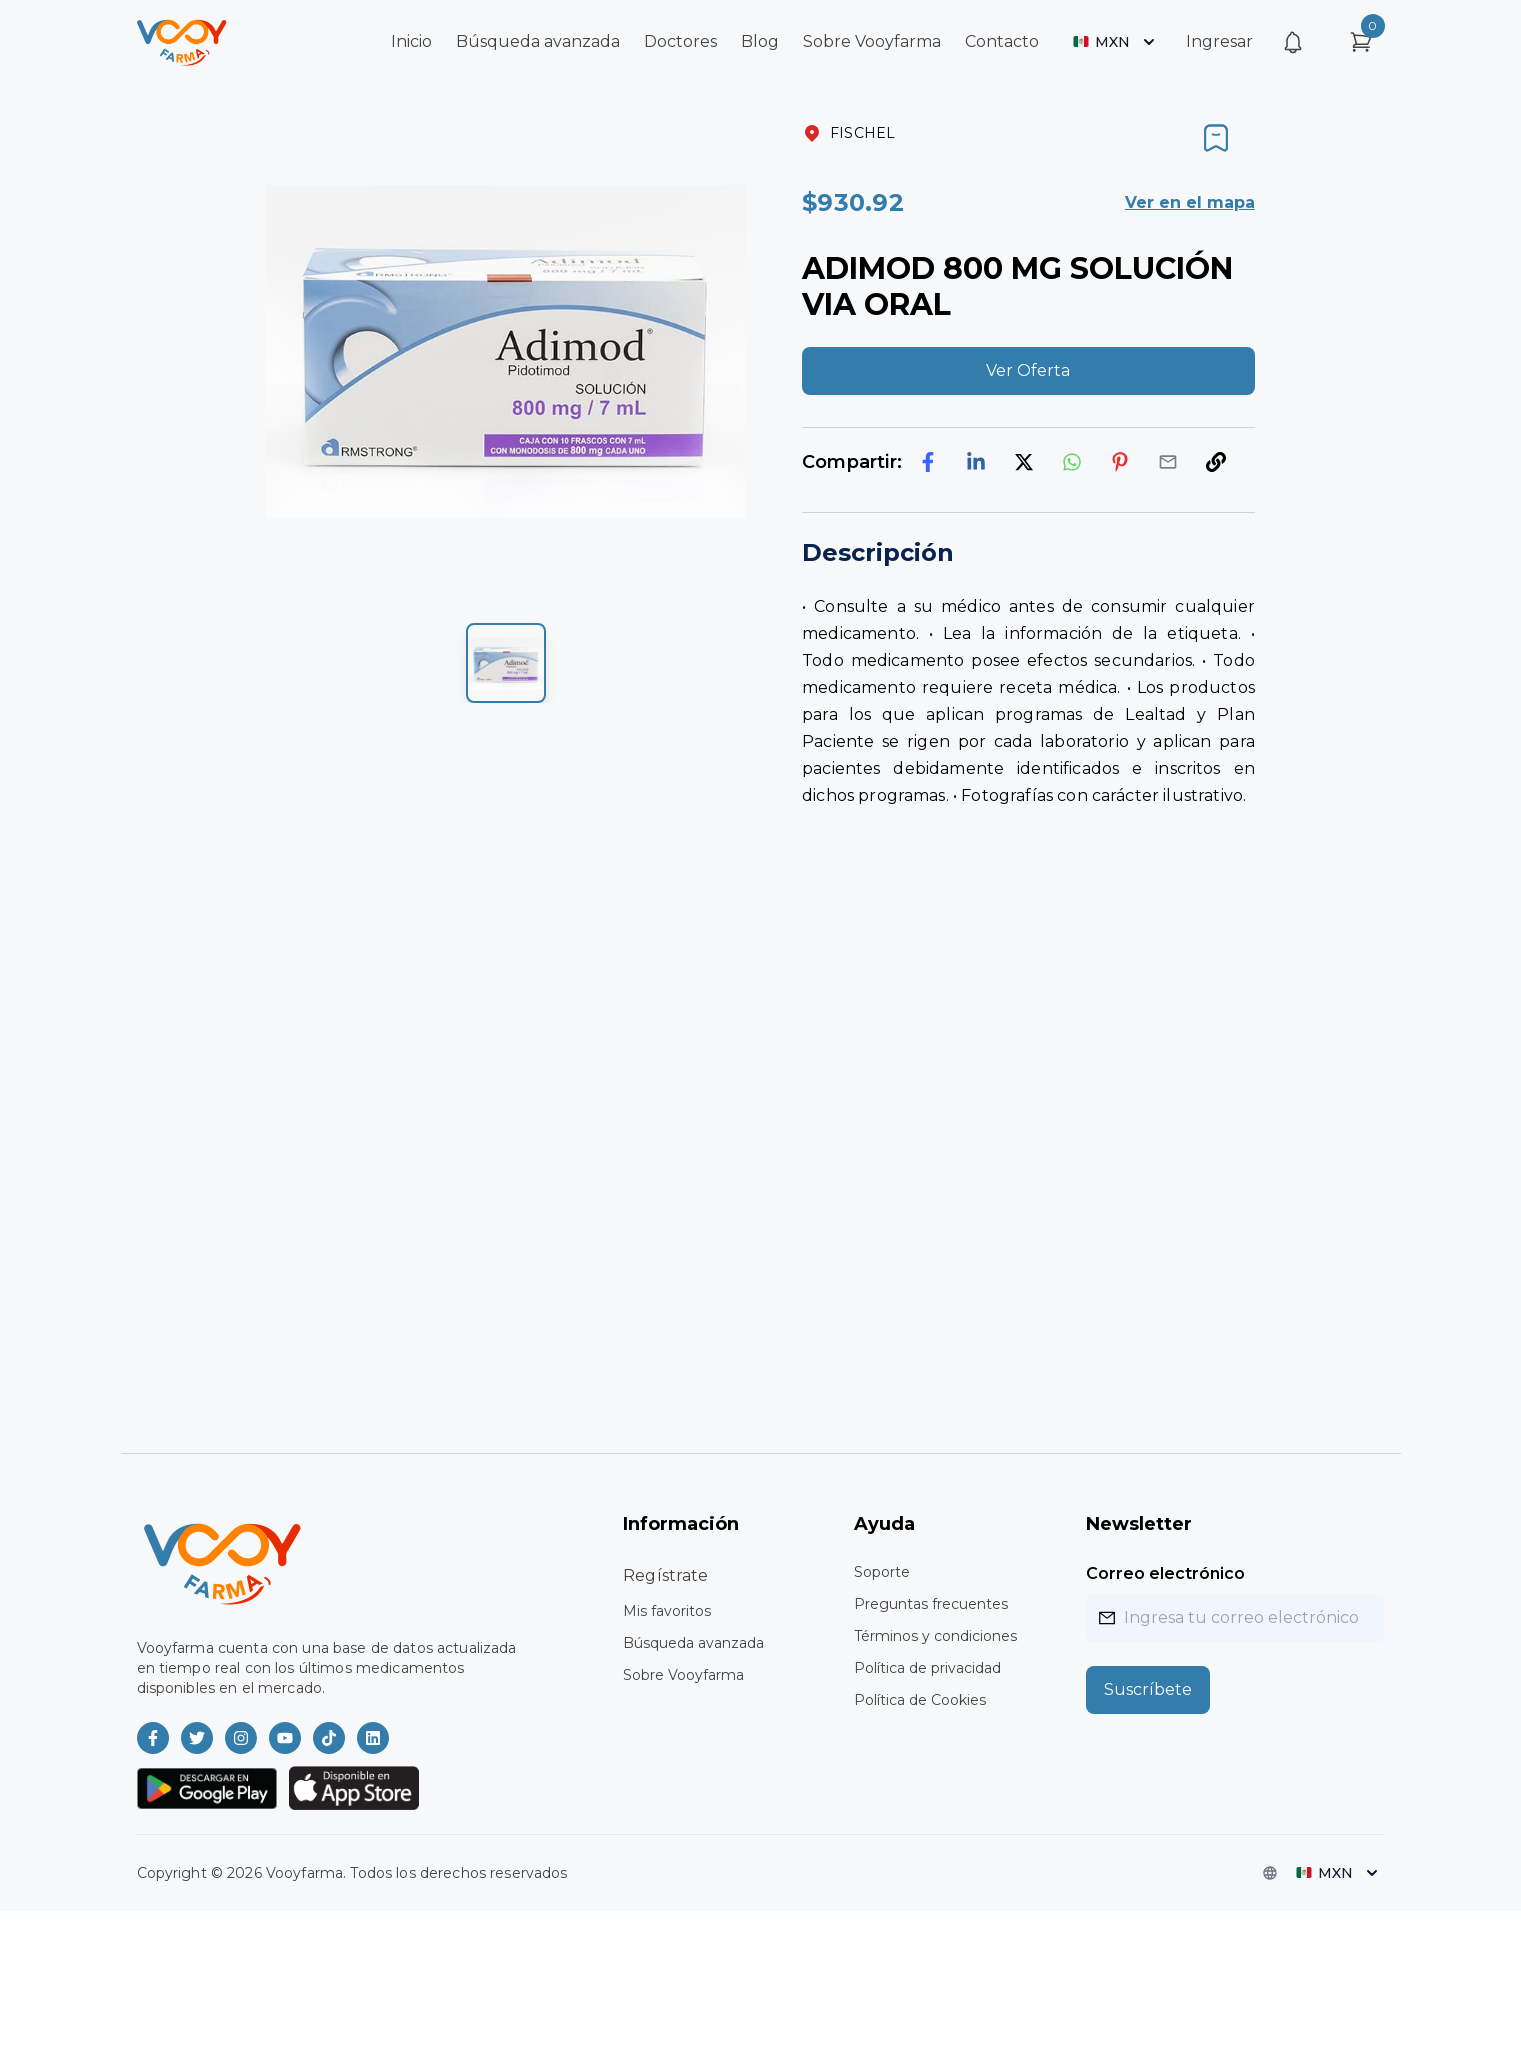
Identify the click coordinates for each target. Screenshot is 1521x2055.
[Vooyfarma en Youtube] (285, 1738)
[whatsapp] (1072, 462)
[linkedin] (976, 462)
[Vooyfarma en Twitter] (197, 1738)
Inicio (411, 41)
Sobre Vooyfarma (872, 41)
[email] (1168, 462)
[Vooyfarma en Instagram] (241, 1738)
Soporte (882, 1572)
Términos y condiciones (935, 1636)
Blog (760, 41)
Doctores (680, 41)
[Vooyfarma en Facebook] (153, 1738)
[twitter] (1024, 462)
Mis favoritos (667, 1611)
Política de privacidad (927, 1668)
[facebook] (928, 462)
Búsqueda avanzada (538, 41)
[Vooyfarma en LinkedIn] (373, 1738)
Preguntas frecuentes (931, 1604)
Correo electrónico (1165, 1573)
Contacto (1002, 41)
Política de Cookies (920, 1700)
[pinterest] (1120, 462)
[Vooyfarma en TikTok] (329, 1738)
